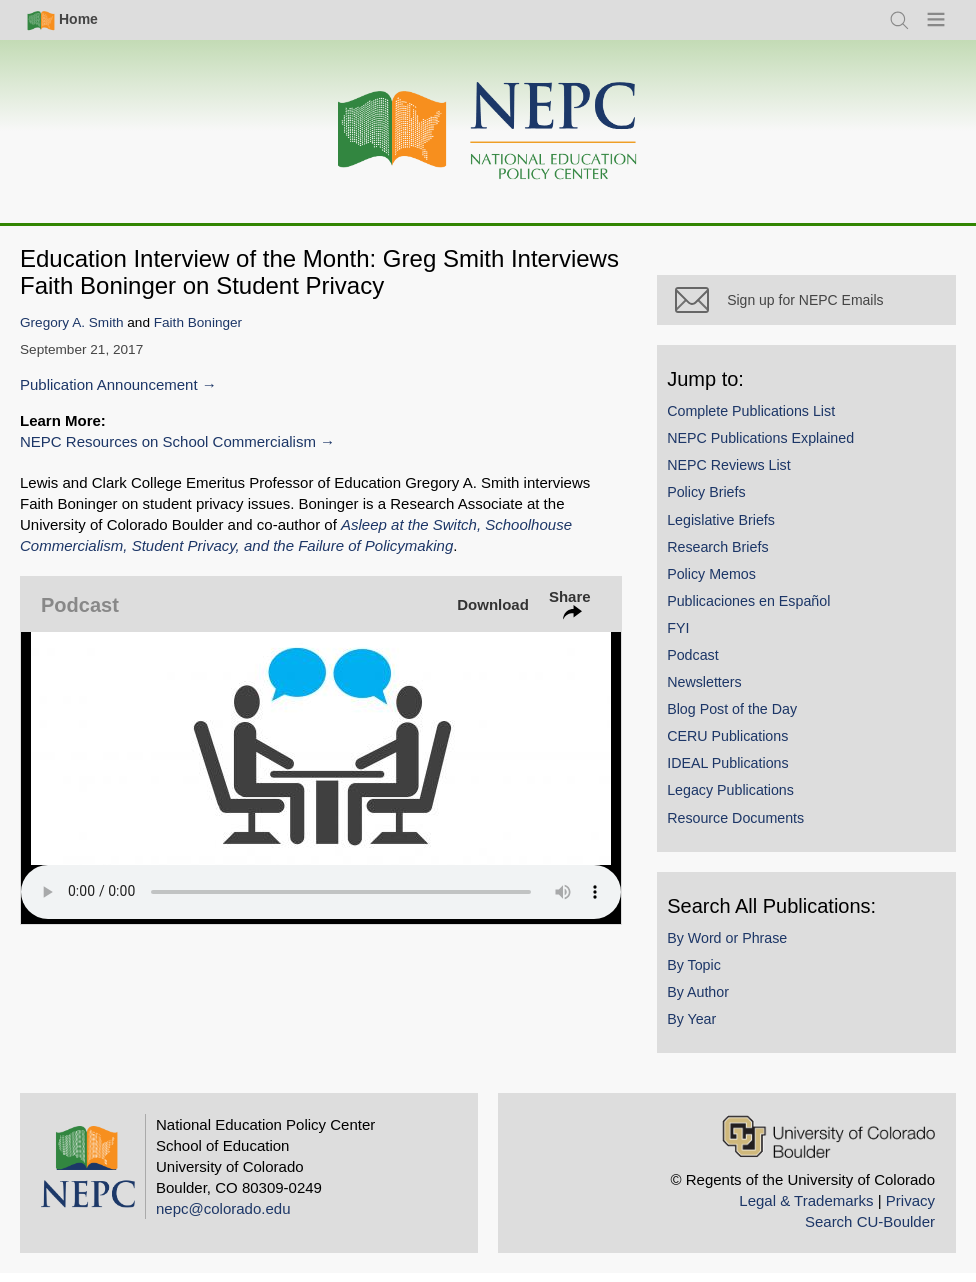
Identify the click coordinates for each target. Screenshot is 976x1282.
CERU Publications (736, 744)
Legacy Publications (739, 799)
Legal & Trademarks (806, 1208)
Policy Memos (720, 582)
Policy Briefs (715, 501)
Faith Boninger (198, 322)
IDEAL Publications (736, 772)
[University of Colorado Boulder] (828, 1144)
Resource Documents (744, 826)
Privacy (910, 1208)
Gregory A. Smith (72, 322)
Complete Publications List (760, 419)
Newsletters (713, 690)
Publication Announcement (109, 384)
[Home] (488, 131)
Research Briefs (726, 555)
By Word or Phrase (736, 946)
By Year (700, 1027)
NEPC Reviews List (738, 473)
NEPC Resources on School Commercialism (168, 441)
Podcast (702, 663)
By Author (707, 1000)
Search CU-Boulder (870, 1229)
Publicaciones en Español (757, 609)
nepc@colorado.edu (223, 1216)
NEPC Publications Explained (769, 446)
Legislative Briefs (730, 528)
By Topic (703, 973)
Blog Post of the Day (741, 717)
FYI (687, 636)
